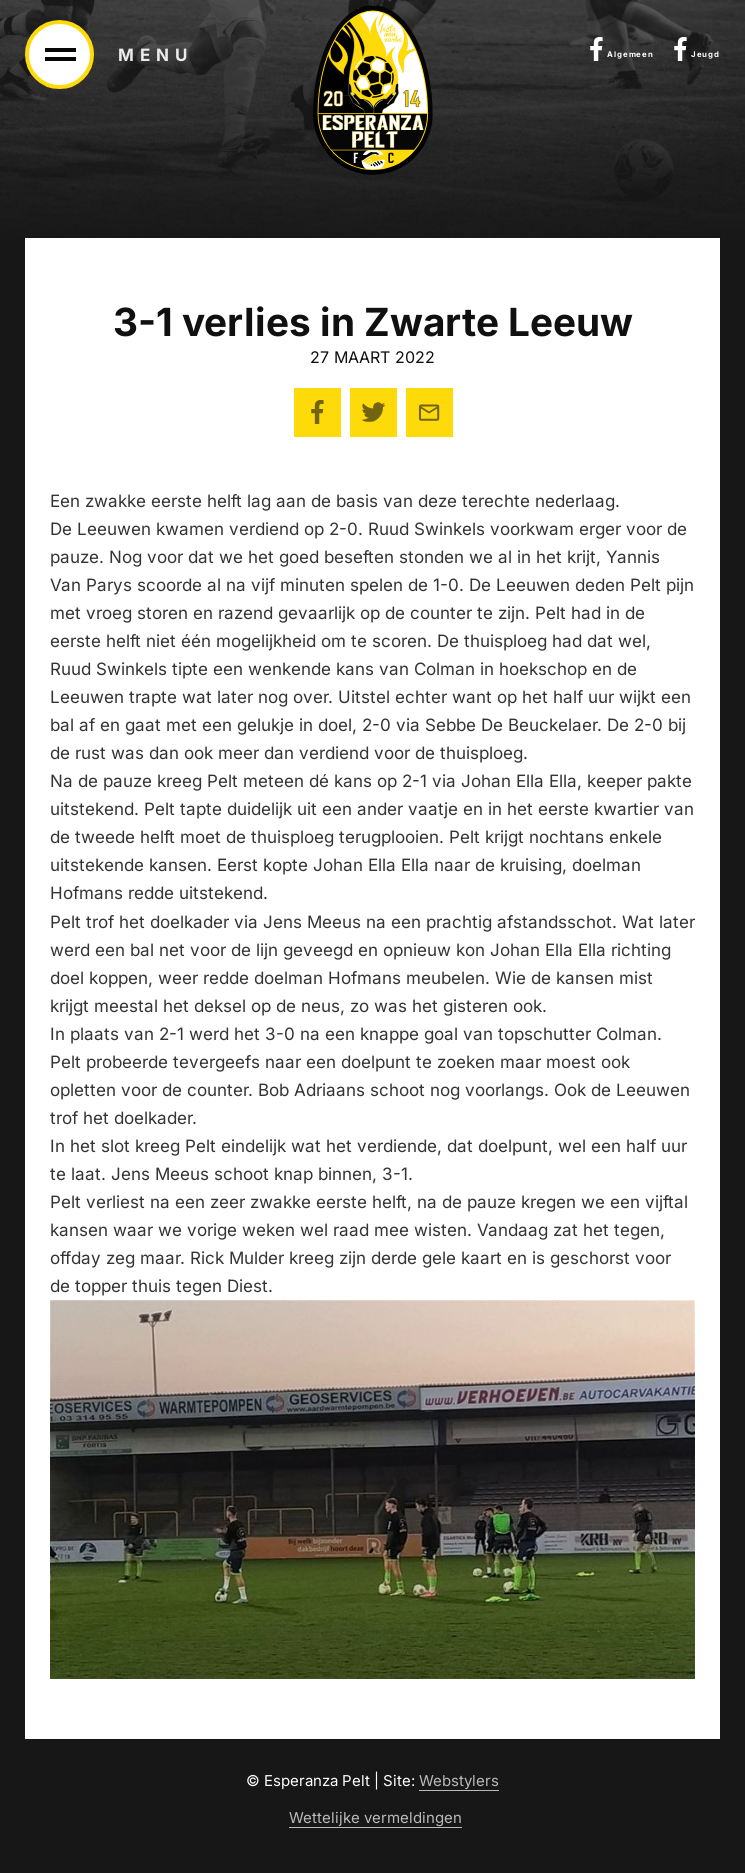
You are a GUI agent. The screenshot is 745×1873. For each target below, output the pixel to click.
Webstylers (459, 1780)
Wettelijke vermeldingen (375, 1818)
